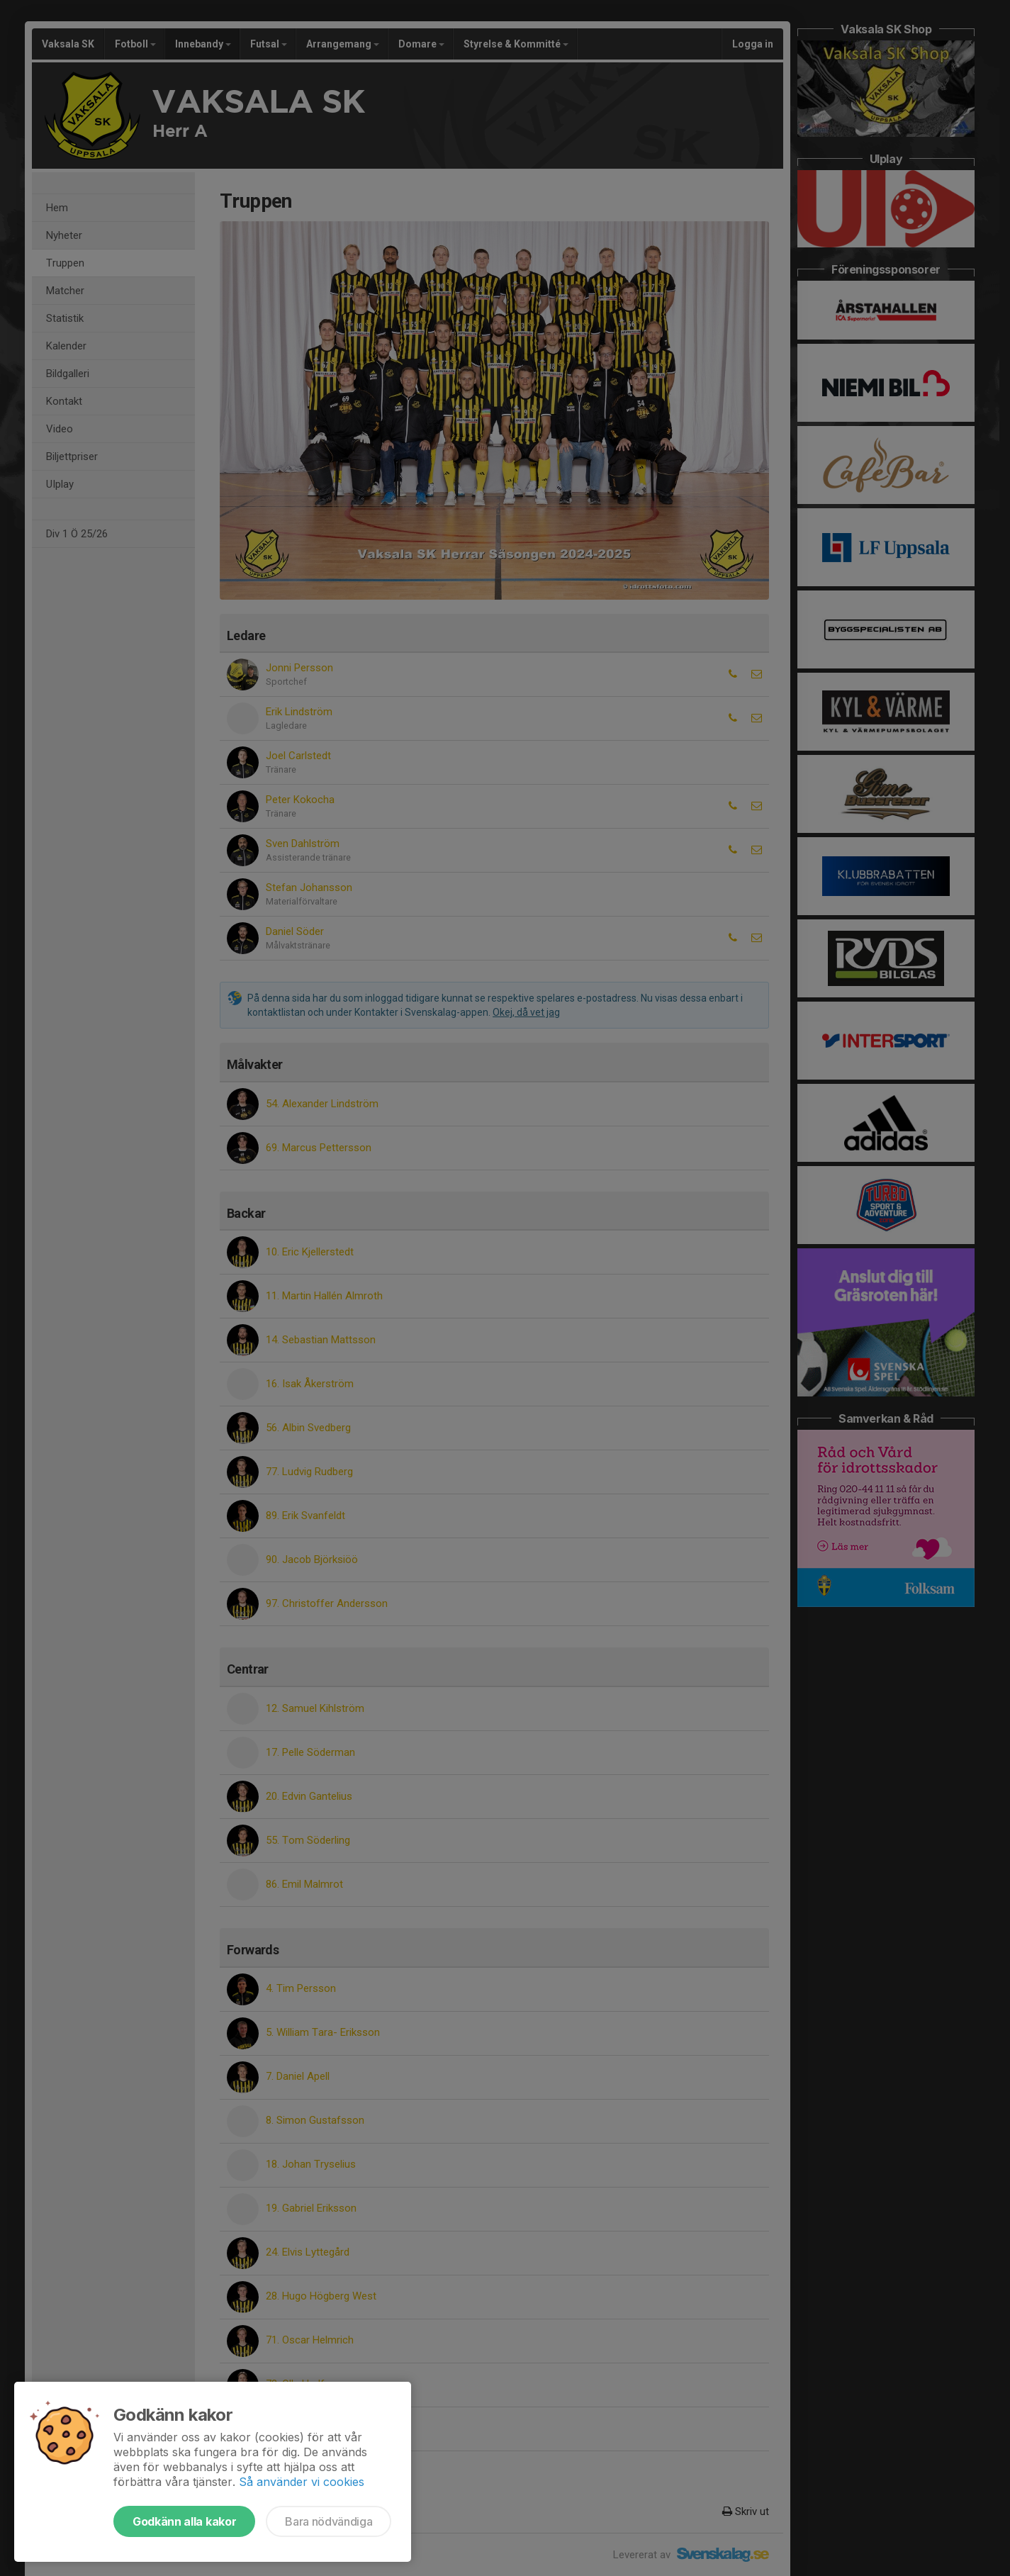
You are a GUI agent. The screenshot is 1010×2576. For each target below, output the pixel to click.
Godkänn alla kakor (184, 2521)
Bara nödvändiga (328, 2521)
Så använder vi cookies (301, 2482)
